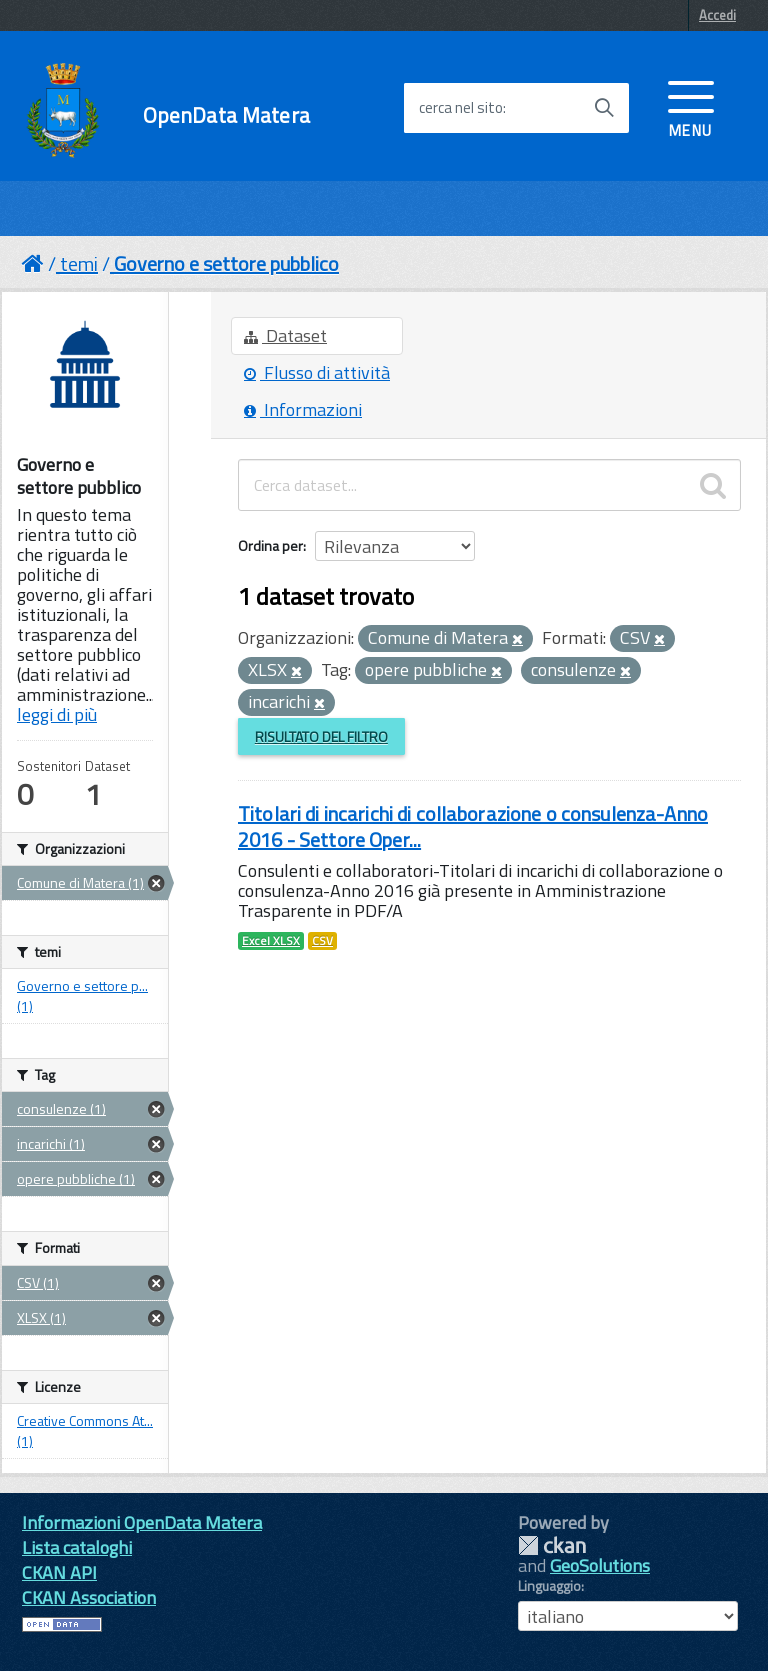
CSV (322, 941)
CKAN (552, 1545)
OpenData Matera (226, 115)
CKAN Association (89, 1597)
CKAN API (59, 1572)
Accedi (717, 15)
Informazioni (303, 409)
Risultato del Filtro (321, 736)
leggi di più (57, 714)
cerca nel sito (461, 108)
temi (79, 263)
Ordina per (270, 545)
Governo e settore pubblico (226, 263)
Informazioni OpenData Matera (142, 1522)
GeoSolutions (600, 1565)
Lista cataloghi (77, 1547)
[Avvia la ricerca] (604, 108)
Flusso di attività (317, 372)
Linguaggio (549, 1586)
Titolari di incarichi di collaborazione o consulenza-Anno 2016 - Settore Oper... (473, 826)
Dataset (285, 335)
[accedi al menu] (691, 107)
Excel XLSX (271, 941)
